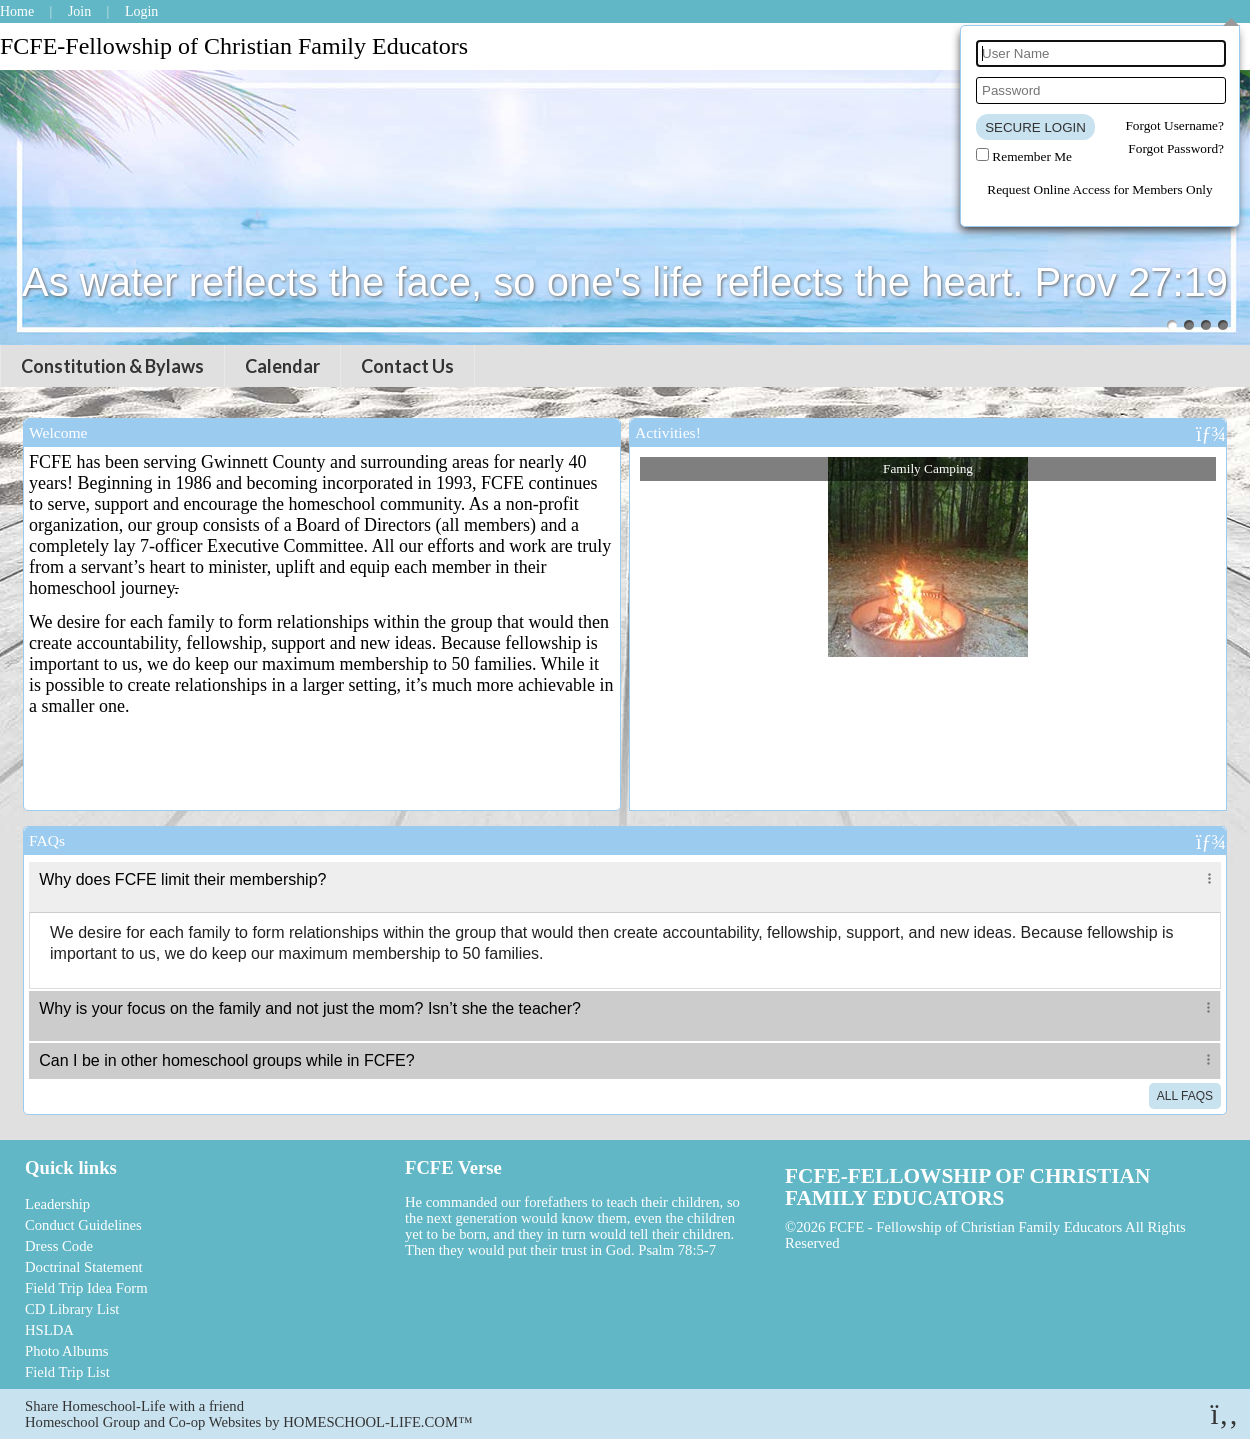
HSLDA (49, 1330)
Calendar (282, 366)
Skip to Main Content (921, 1243)
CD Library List (72, 1309)
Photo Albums (66, 1351)
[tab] (625, 887)
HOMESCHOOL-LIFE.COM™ (377, 1422)
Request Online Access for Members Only (1099, 189)
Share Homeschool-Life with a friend (134, 1406)
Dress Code (59, 1246)
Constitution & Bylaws (112, 366)
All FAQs (1185, 1096)
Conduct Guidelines (83, 1225)
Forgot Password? (1176, 148)
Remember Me (1032, 156)
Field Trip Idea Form (86, 1288)
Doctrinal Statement (84, 1267)
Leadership (57, 1204)
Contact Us (407, 366)
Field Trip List (67, 1372)
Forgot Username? (1174, 125)
